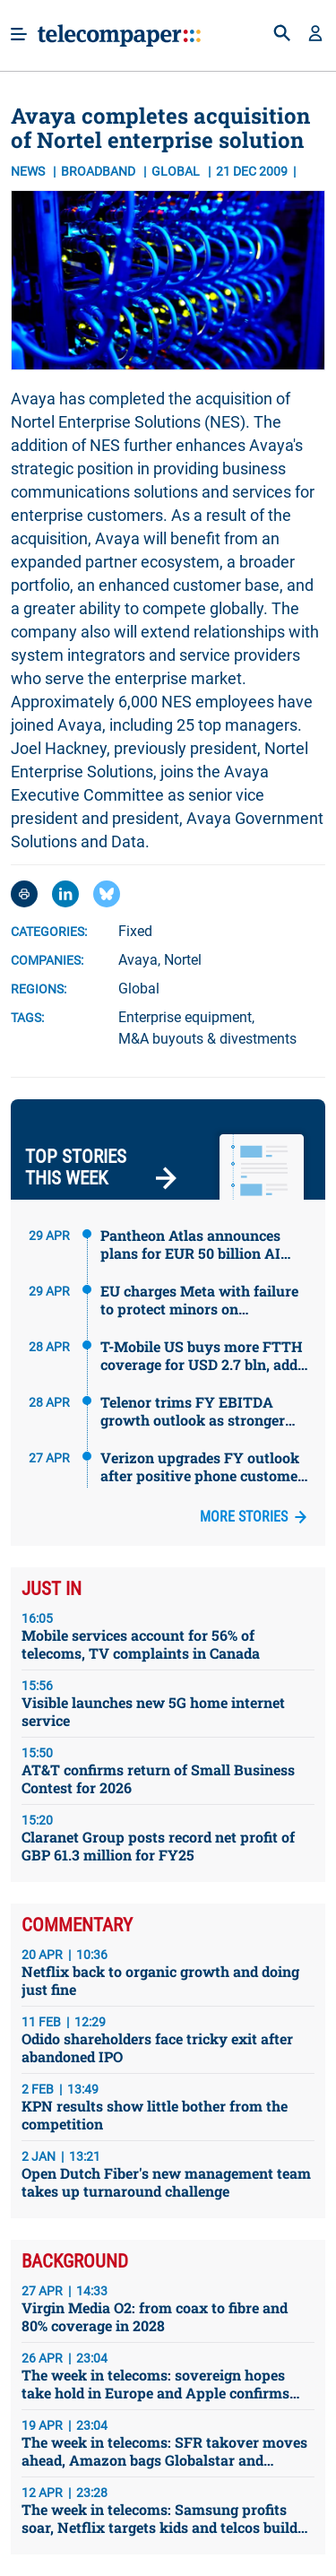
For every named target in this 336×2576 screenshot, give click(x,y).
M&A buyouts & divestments (207, 1038)
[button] (315, 35)
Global (138, 988)
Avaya (138, 959)
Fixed (135, 931)
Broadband (99, 171)
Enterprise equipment (185, 1017)
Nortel (183, 959)
